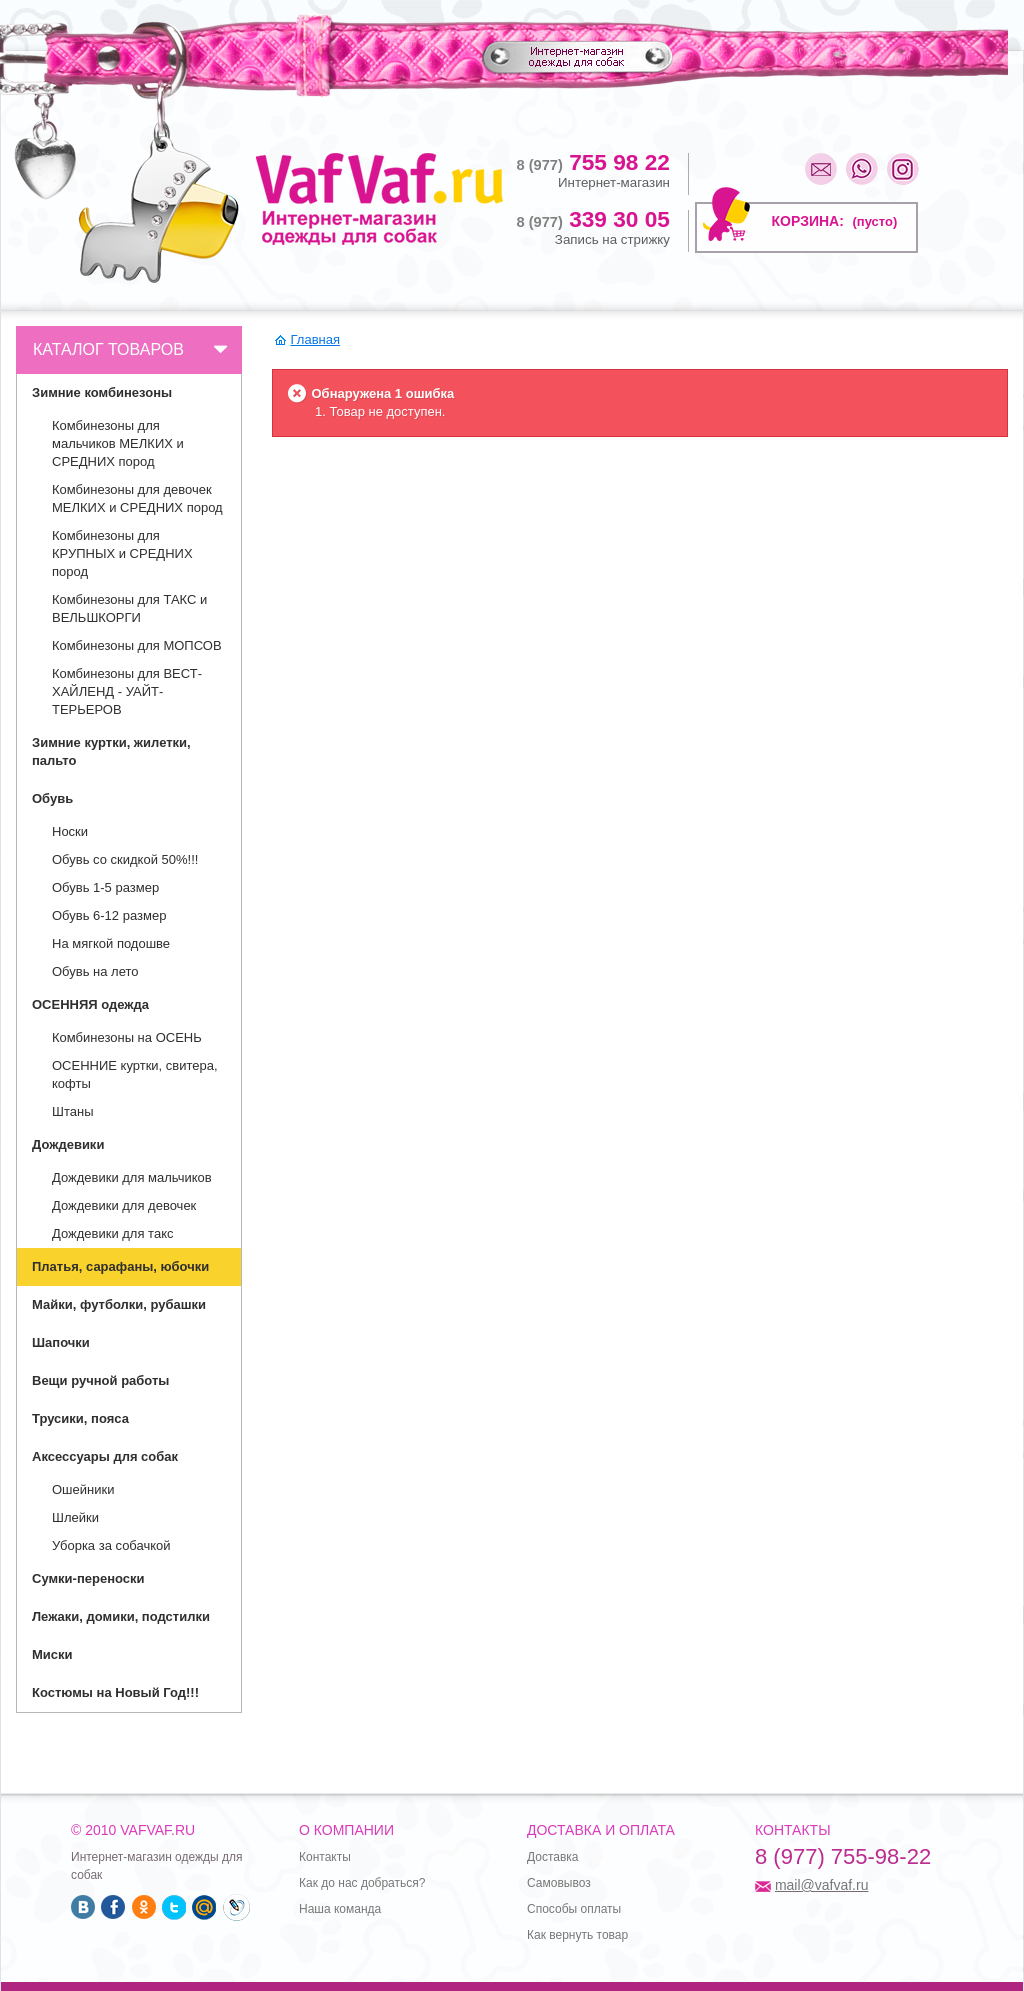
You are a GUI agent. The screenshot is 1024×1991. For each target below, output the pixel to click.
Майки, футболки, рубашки (119, 1304)
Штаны (72, 1111)
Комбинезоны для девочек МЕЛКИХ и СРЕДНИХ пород (137, 498)
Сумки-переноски (88, 1578)
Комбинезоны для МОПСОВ (137, 645)
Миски (52, 1654)
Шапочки (61, 1342)
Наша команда (340, 1909)
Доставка (553, 1857)
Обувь (52, 798)
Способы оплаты (574, 1909)
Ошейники (83, 1489)
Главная (315, 339)
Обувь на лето (95, 971)
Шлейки (75, 1517)
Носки (70, 831)
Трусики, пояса (80, 1418)
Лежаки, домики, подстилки (121, 1616)
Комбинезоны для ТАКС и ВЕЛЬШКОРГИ (129, 608)
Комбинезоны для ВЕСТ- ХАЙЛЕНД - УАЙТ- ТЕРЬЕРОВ (127, 691)
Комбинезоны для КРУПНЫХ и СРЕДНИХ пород (122, 553)
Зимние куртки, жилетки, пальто (111, 751)
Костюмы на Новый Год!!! (115, 1692)
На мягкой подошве (111, 943)
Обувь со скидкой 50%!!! (125, 859)
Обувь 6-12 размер (109, 915)
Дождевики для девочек (124, 1205)
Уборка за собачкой (111, 1545)
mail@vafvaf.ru (822, 1885)
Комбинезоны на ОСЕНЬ (127, 1037)
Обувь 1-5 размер (105, 887)
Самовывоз (559, 1883)
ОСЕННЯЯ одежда (90, 1004)
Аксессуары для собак (105, 1456)
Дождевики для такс (112, 1233)
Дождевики (68, 1144)
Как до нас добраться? (362, 1883)
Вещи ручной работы (100, 1380)
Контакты (325, 1857)
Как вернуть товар (577, 1935)
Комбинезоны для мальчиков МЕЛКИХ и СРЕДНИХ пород (118, 443)
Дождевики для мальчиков (132, 1177)
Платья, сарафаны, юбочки (120, 1266)
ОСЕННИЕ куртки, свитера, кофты (135, 1074)
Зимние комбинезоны (102, 392)
